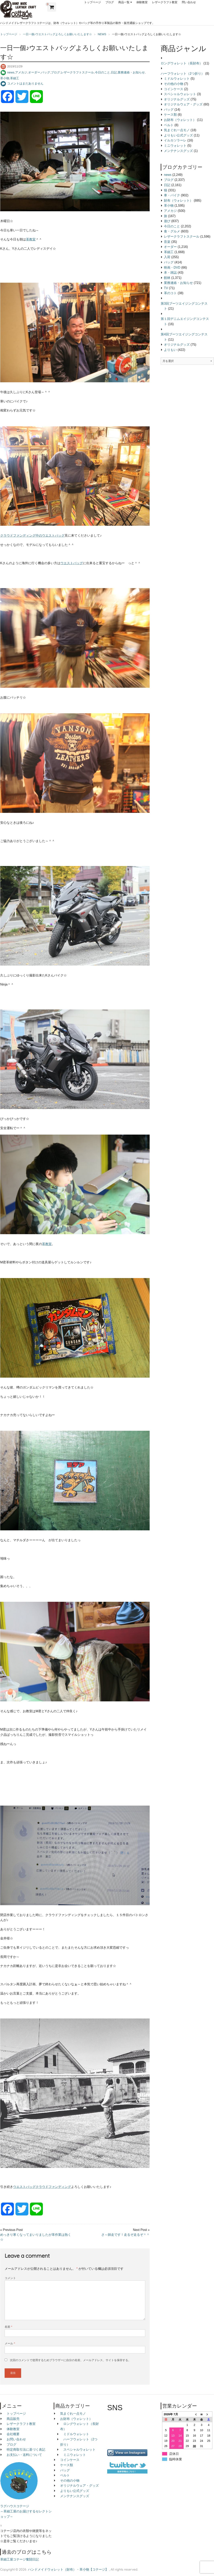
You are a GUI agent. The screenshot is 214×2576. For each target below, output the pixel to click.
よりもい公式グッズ (178, 135)
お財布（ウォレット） (180, 120)
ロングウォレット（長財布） (182, 63)
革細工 (14, 78)
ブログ (109, 2)
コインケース (173, 89)
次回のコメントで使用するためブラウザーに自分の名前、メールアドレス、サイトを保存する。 (70, 2360)
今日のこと (102, 72)
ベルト (169, 125)
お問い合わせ (16, 2439)
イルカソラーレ (175, 140)
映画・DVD (172, 267)
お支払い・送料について (24, 2454)
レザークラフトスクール (77, 72)
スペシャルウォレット (180, 94)
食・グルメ (172, 231)
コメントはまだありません (25, 83)
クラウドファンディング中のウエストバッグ (32, 535)
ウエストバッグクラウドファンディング (42, 2186)
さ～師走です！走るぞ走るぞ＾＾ (125, 2234)
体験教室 (142, 2)
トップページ (92, 2)
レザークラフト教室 (164, 2)
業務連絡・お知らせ (131, 72)
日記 (114, 72)
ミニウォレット (175, 145)
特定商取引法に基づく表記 (26, 2449)
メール (10, 2343)
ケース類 (170, 114)
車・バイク (172, 195)
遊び (167, 221)
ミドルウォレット (177, 78)
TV (166, 288)
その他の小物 (173, 84)
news (10, 72)
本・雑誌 (170, 272)
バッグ (45, 72)
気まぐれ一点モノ (177, 130)
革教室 (31, 239)
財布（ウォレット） (178, 200)
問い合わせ (189, 2)
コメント (10, 2278)
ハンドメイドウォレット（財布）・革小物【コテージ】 (68, 2569)
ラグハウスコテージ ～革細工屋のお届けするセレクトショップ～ (26, 2511)
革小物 (4, 78)
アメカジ (21, 72)
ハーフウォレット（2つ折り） (182, 73)
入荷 (167, 257)
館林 (167, 277)
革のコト (170, 293)
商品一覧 (124, 2)
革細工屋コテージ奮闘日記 (19, 2559)
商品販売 (13, 2418)
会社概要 (13, 2434)
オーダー (34, 72)
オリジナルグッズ (177, 99)
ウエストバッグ (71, 563)
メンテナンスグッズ (178, 151)
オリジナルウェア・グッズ (183, 104)
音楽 (167, 241)
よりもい (170, 350)
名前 (8, 2326)
